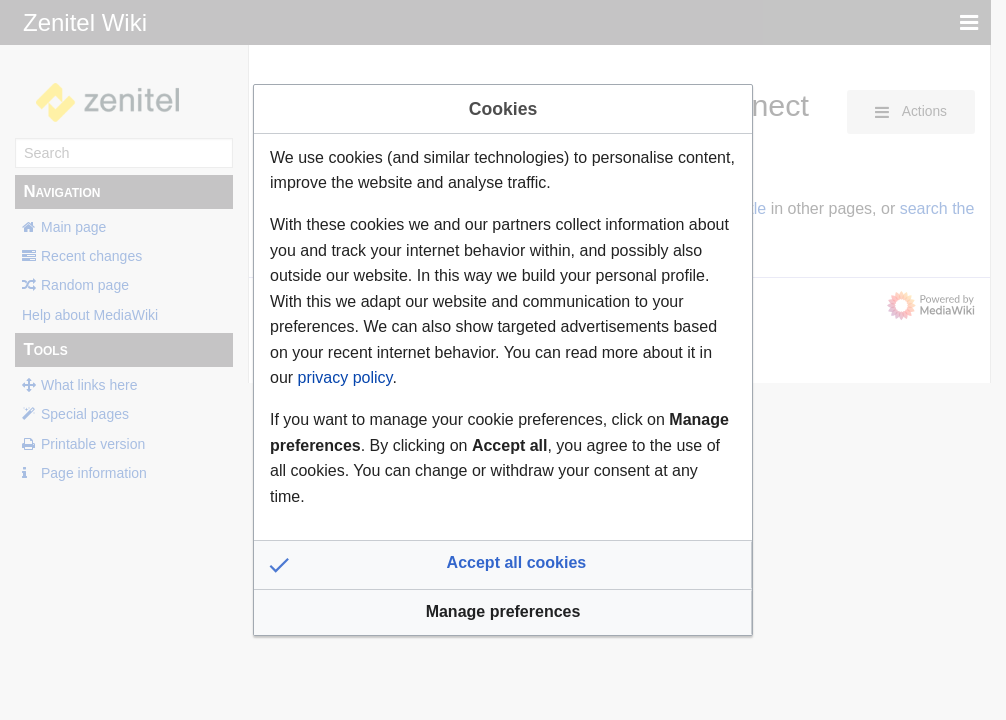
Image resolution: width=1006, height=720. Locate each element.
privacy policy (345, 377)
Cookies (503, 109)
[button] (503, 565)
